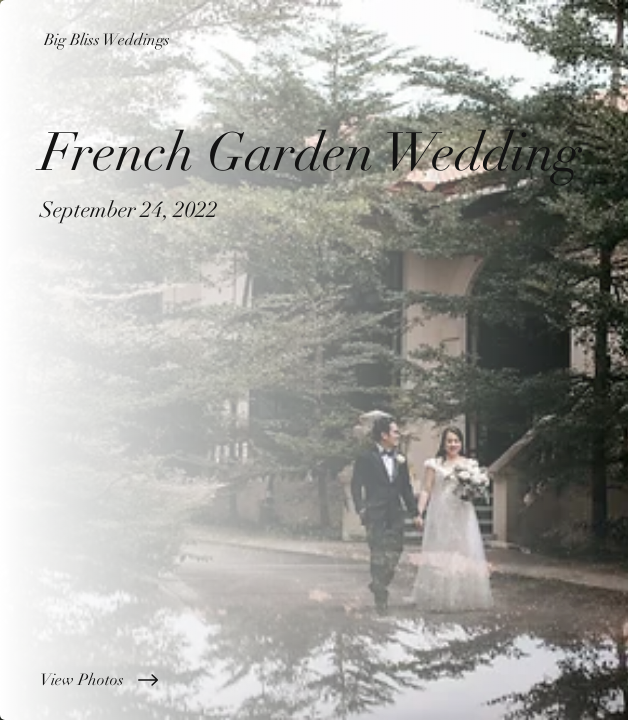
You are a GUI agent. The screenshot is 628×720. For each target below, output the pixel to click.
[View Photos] (314, 680)
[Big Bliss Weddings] (314, 40)
